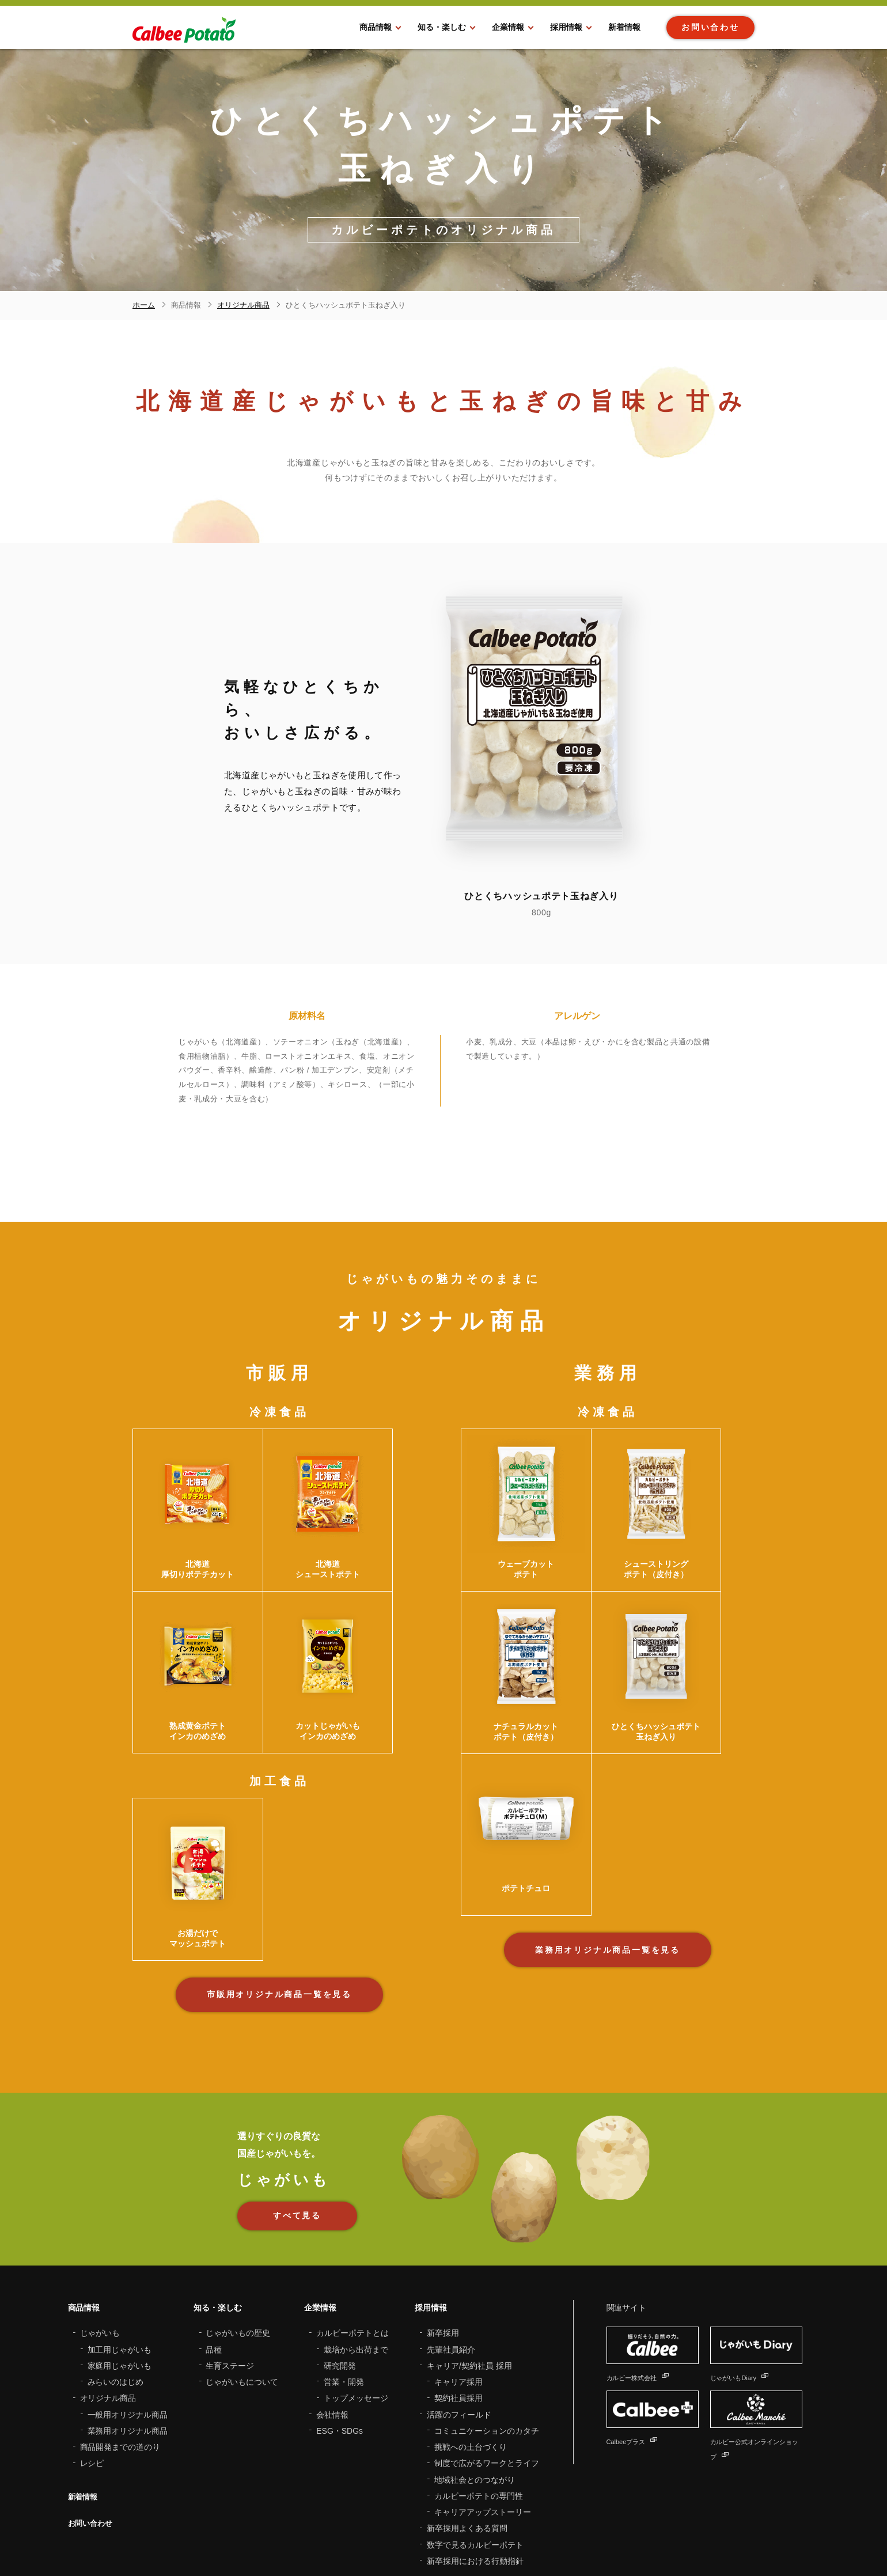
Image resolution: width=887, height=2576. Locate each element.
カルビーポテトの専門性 (478, 2398)
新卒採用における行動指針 (475, 2463)
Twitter (710, 2545)
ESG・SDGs (339, 2333)
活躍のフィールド (459, 2316)
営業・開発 (344, 2284)
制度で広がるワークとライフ (486, 2365)
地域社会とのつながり (474, 2381)
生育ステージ (230, 2267)
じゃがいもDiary (747, 2279)
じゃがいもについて (242, 2284)
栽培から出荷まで (356, 2251)
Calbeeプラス (638, 2343)
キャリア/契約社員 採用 (469, 2267)
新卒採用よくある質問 (467, 2430)
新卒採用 (443, 2235)
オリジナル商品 (108, 2300)
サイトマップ (231, 2535)
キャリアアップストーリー (482, 2414)
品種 (214, 2251)
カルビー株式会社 (646, 2279)
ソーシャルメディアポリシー (439, 2535)
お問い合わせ (92, 2425)
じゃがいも (100, 2235)
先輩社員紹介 (451, 2251)
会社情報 (332, 2316)
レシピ (92, 2365)
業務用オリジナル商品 (128, 2333)
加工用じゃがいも (120, 2251)
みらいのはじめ (116, 2284)
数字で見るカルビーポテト (475, 2447)
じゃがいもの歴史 (238, 2235)
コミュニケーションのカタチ (486, 2333)
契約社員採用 (458, 2300)
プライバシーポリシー (340, 2535)
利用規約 (277, 2535)
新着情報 (84, 2398)
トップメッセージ (356, 2300)
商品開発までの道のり (120, 2349)
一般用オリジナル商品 (128, 2316)
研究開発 (340, 2267)
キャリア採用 (458, 2284)
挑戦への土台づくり (470, 2349)
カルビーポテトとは (352, 2235)
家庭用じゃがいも (120, 2267)
